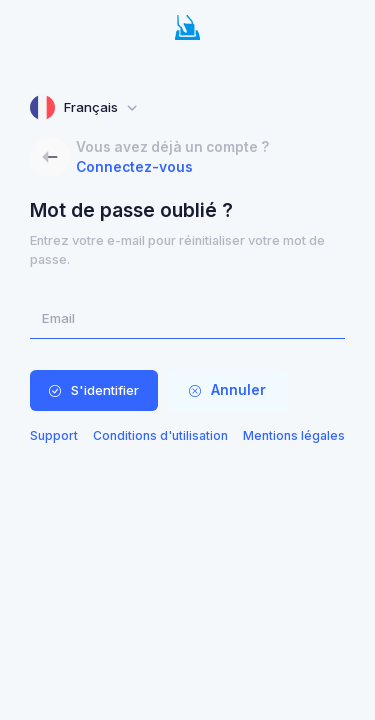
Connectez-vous (134, 167)
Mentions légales (294, 435)
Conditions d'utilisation (160, 435)
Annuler (227, 390)
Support (54, 435)
